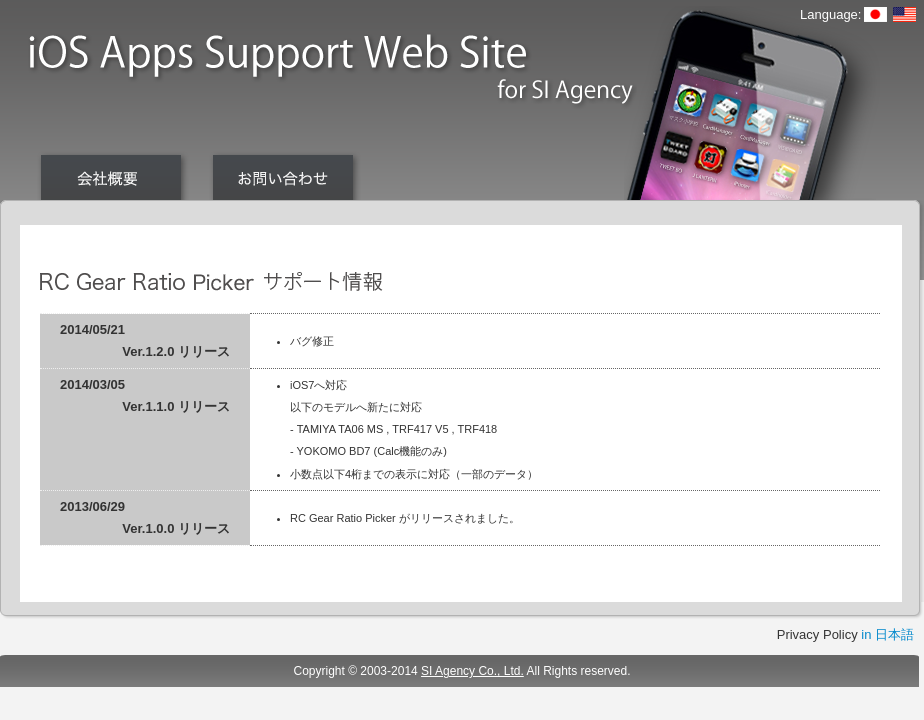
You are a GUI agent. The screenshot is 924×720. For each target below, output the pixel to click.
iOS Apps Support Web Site (331, 73)
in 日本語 (887, 634)
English (904, 14)
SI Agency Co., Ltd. (472, 671)
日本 (875, 14)
